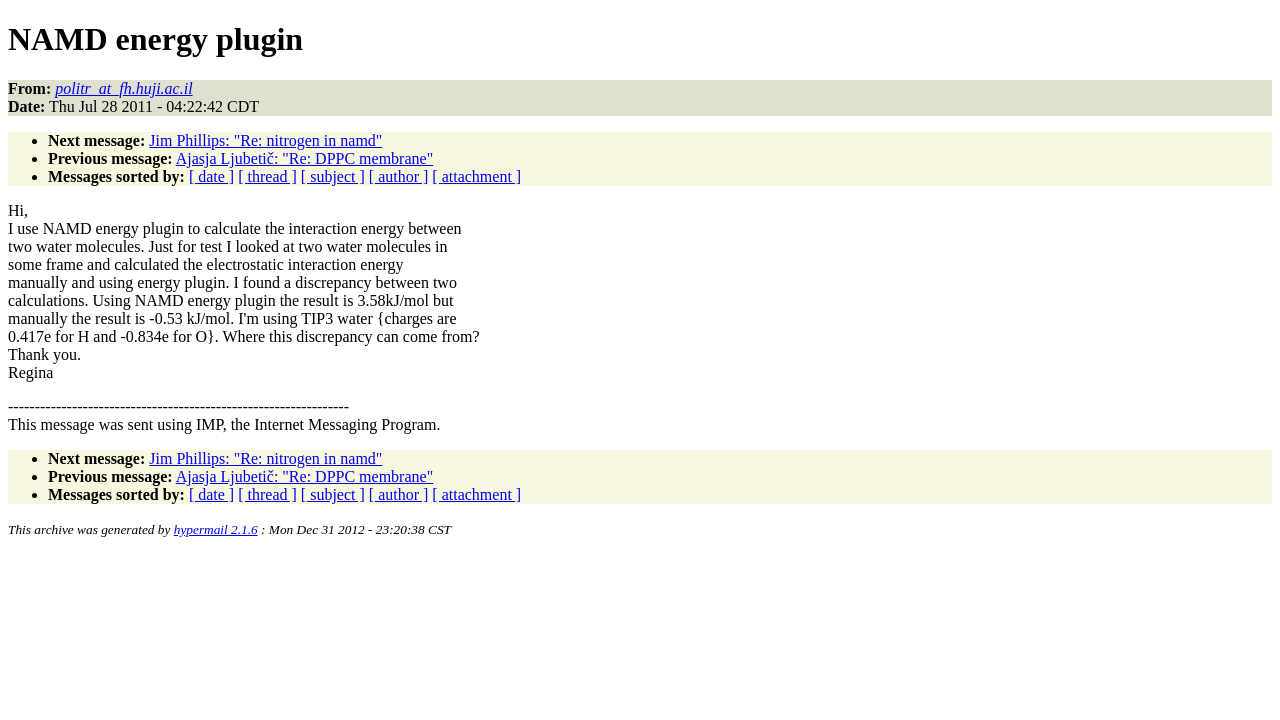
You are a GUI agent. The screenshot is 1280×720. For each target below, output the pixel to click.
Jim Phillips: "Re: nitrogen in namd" (265, 140)
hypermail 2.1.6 (216, 529)
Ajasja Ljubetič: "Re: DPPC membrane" (304, 158)
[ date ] (211, 176)
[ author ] (399, 176)
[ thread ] (267, 176)
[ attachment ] (476, 176)
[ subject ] (333, 176)
